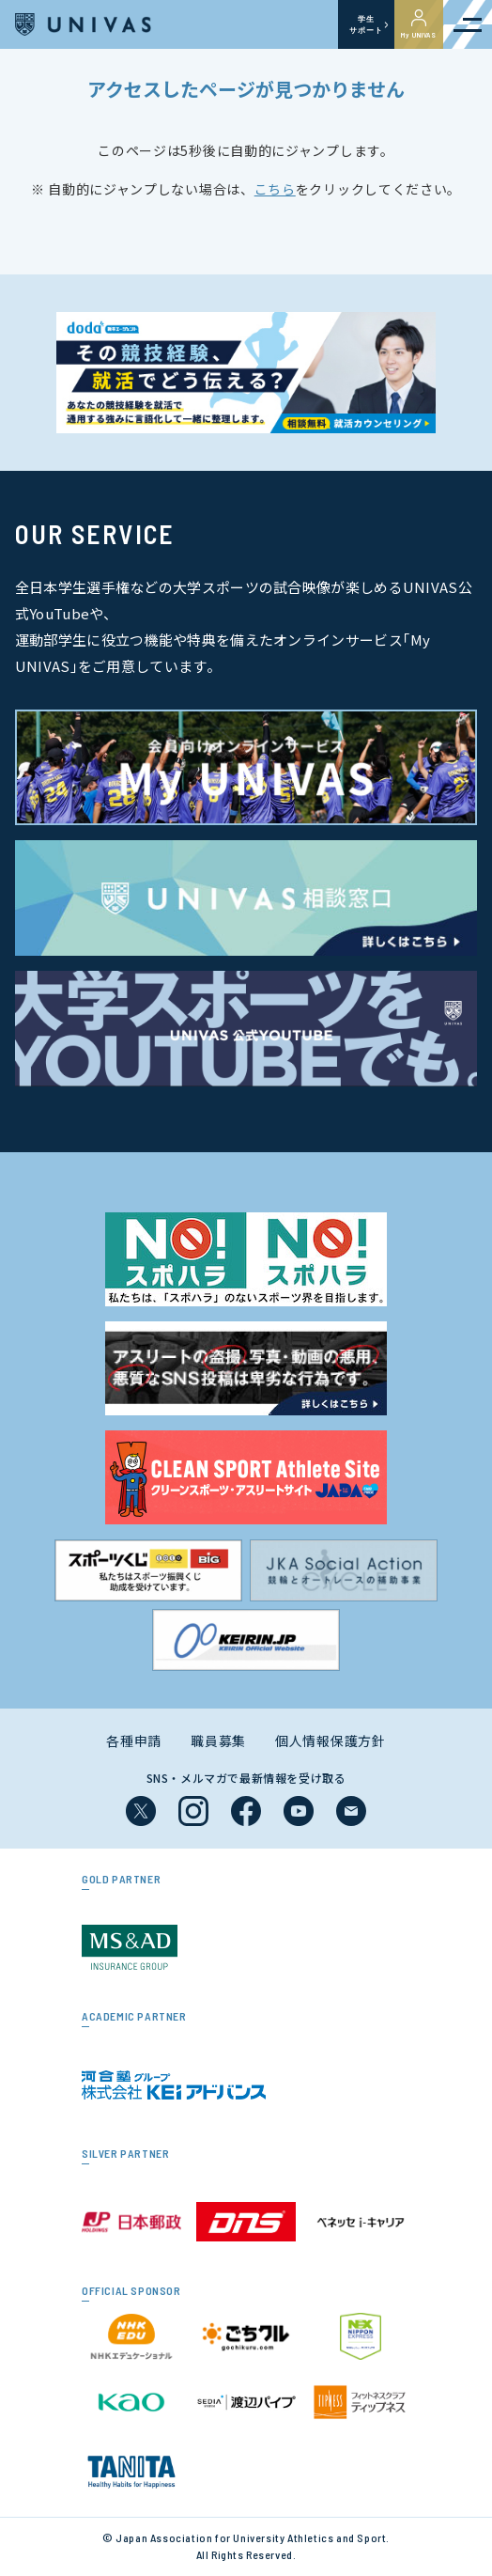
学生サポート (365, 24)
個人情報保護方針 (330, 1740)
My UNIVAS (419, 24)
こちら (275, 189)
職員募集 (218, 1740)
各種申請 (133, 1740)
